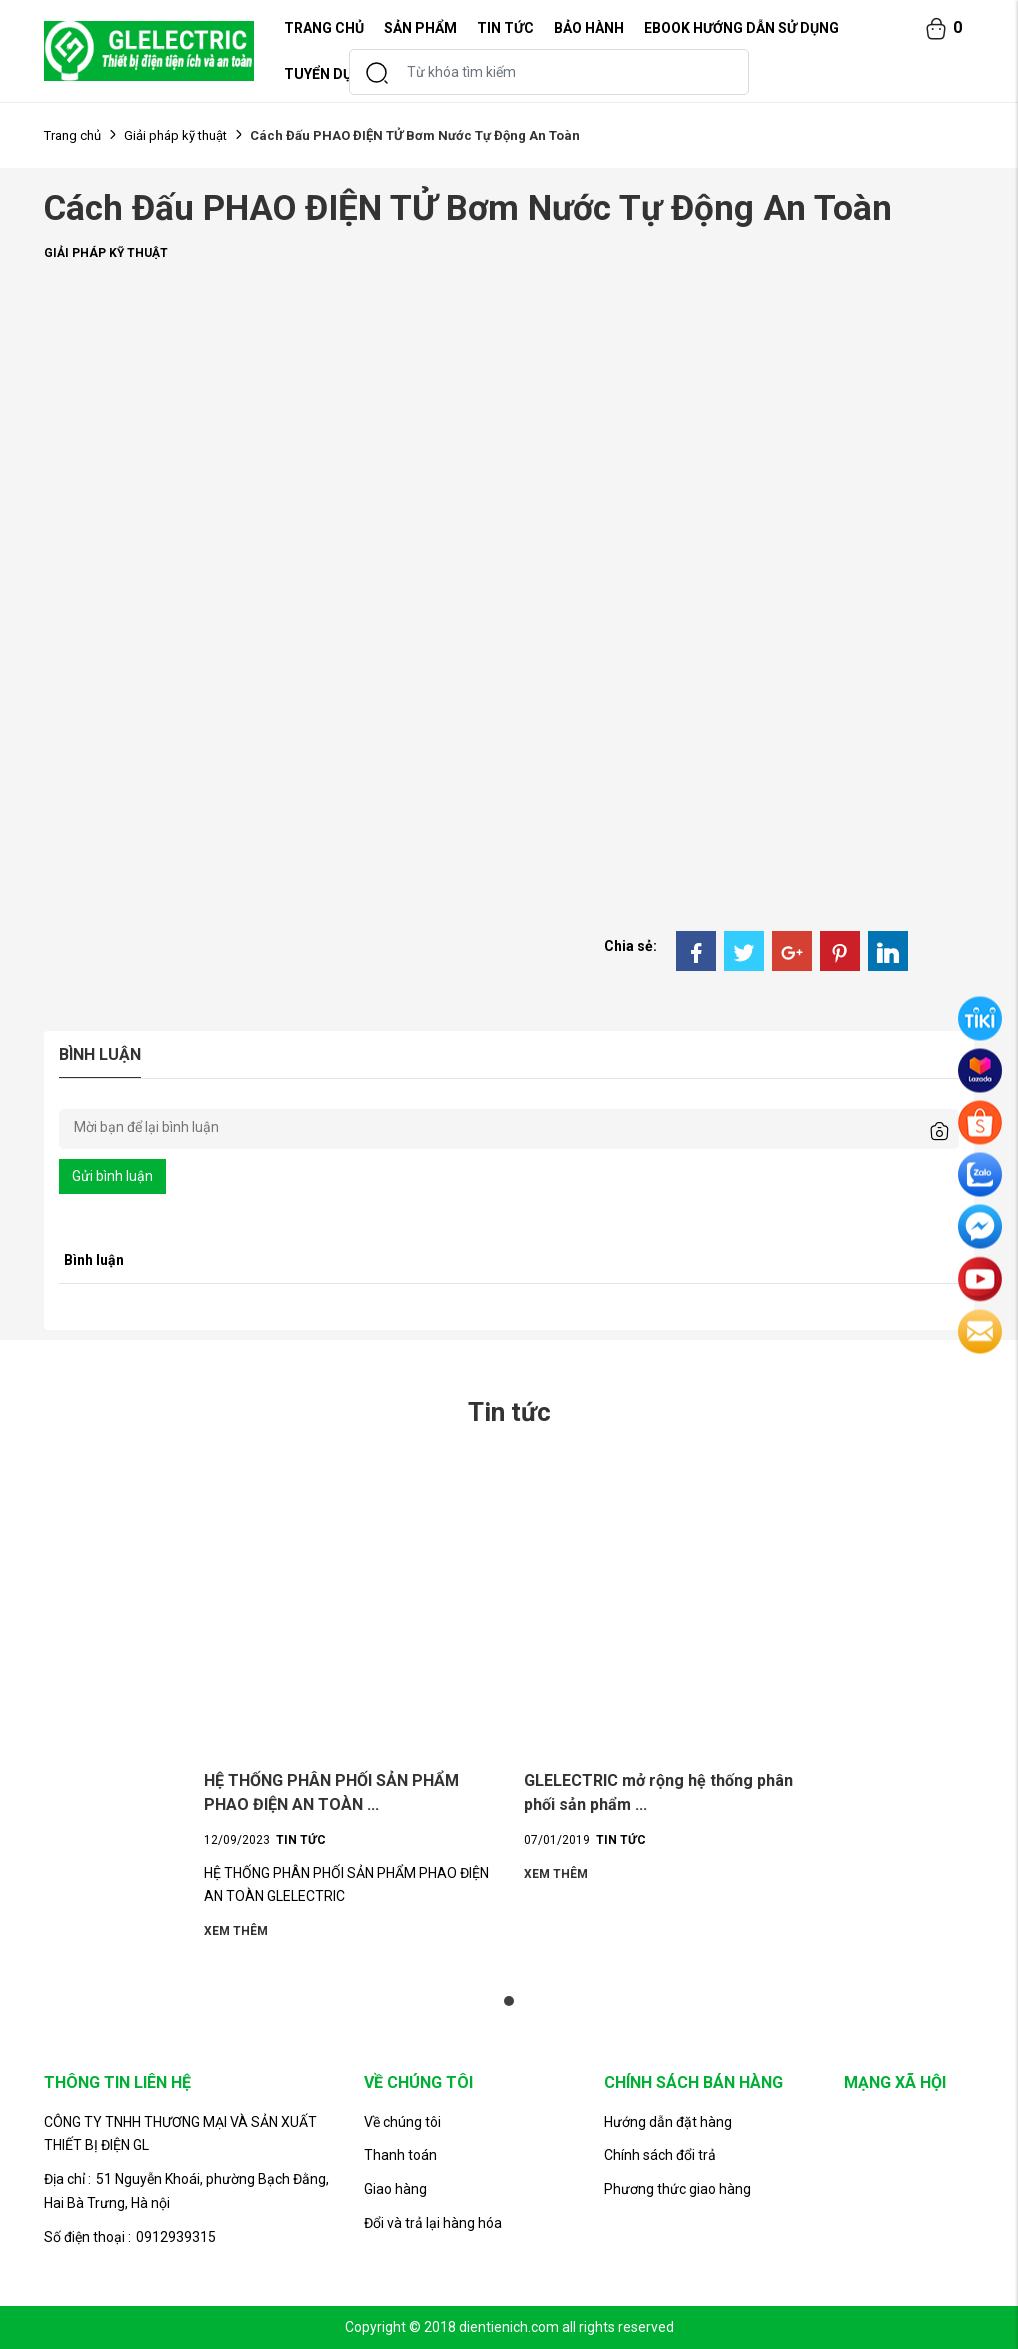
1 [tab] (509, 2001)
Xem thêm (236, 1932)
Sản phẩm (420, 28)
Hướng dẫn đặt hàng (668, 2122)
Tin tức (505, 28)
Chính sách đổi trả (660, 2155)
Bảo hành (589, 28)
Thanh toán (400, 2155)
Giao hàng (395, 2189)
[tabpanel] (349, 1703)
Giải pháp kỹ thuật (175, 135)
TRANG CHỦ (324, 28)
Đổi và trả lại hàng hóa (433, 2223)
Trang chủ (72, 135)
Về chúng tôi (402, 2122)
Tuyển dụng (328, 74)
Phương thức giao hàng (677, 2189)
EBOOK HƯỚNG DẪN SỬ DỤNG (741, 28)
